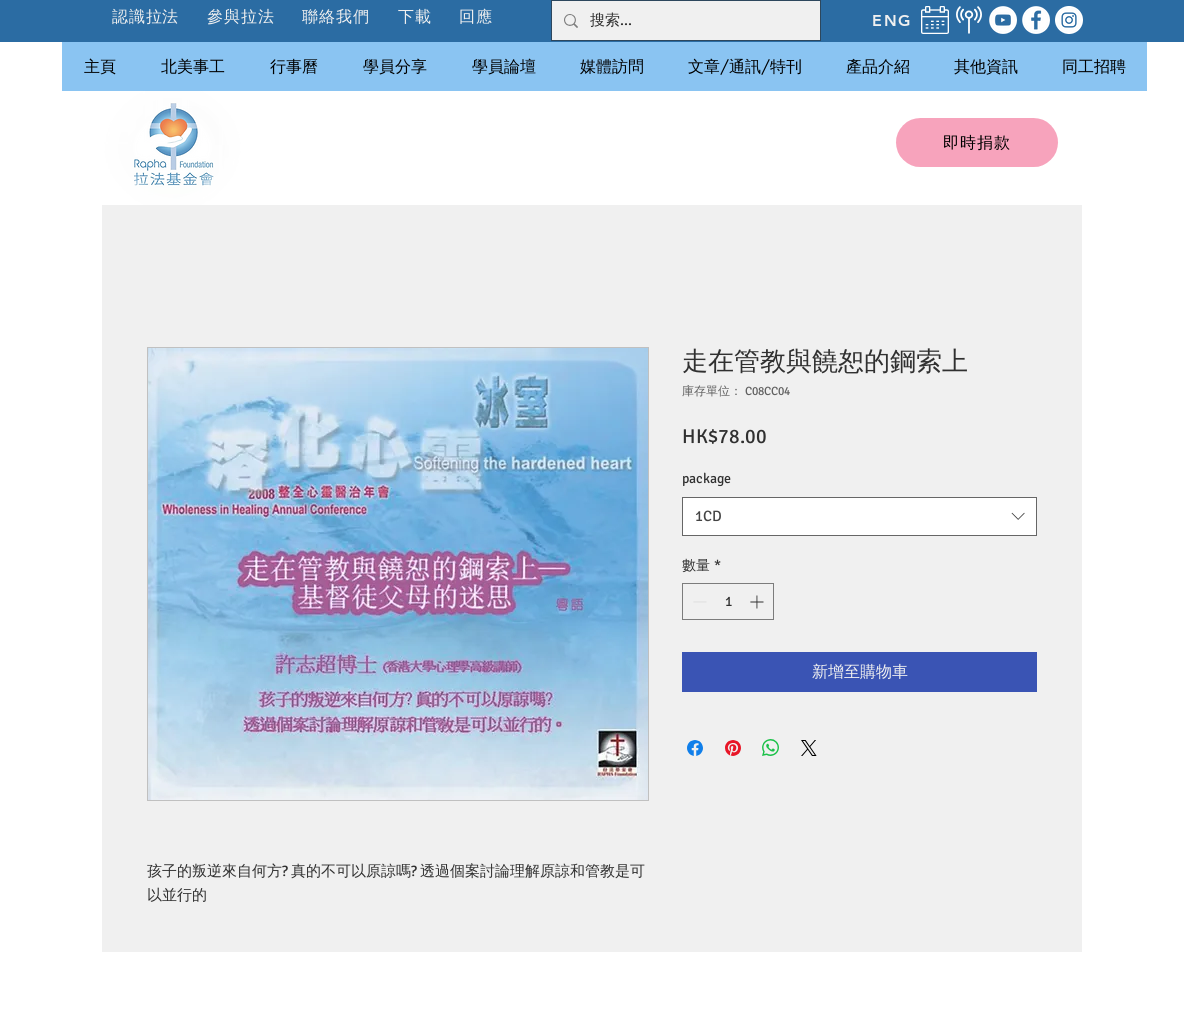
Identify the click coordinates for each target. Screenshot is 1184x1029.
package (706, 478)
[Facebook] (1036, 20)
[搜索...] (684, 20)
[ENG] (892, 20)
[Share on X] (809, 748)
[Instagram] (1069, 20)
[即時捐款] (977, 142)
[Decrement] (697, 601)
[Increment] (758, 601)
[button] (241, 16)
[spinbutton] (728, 601)
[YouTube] (1003, 20)
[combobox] (859, 516)
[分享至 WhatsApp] (771, 748)
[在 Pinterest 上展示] (733, 748)
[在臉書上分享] (695, 748)
